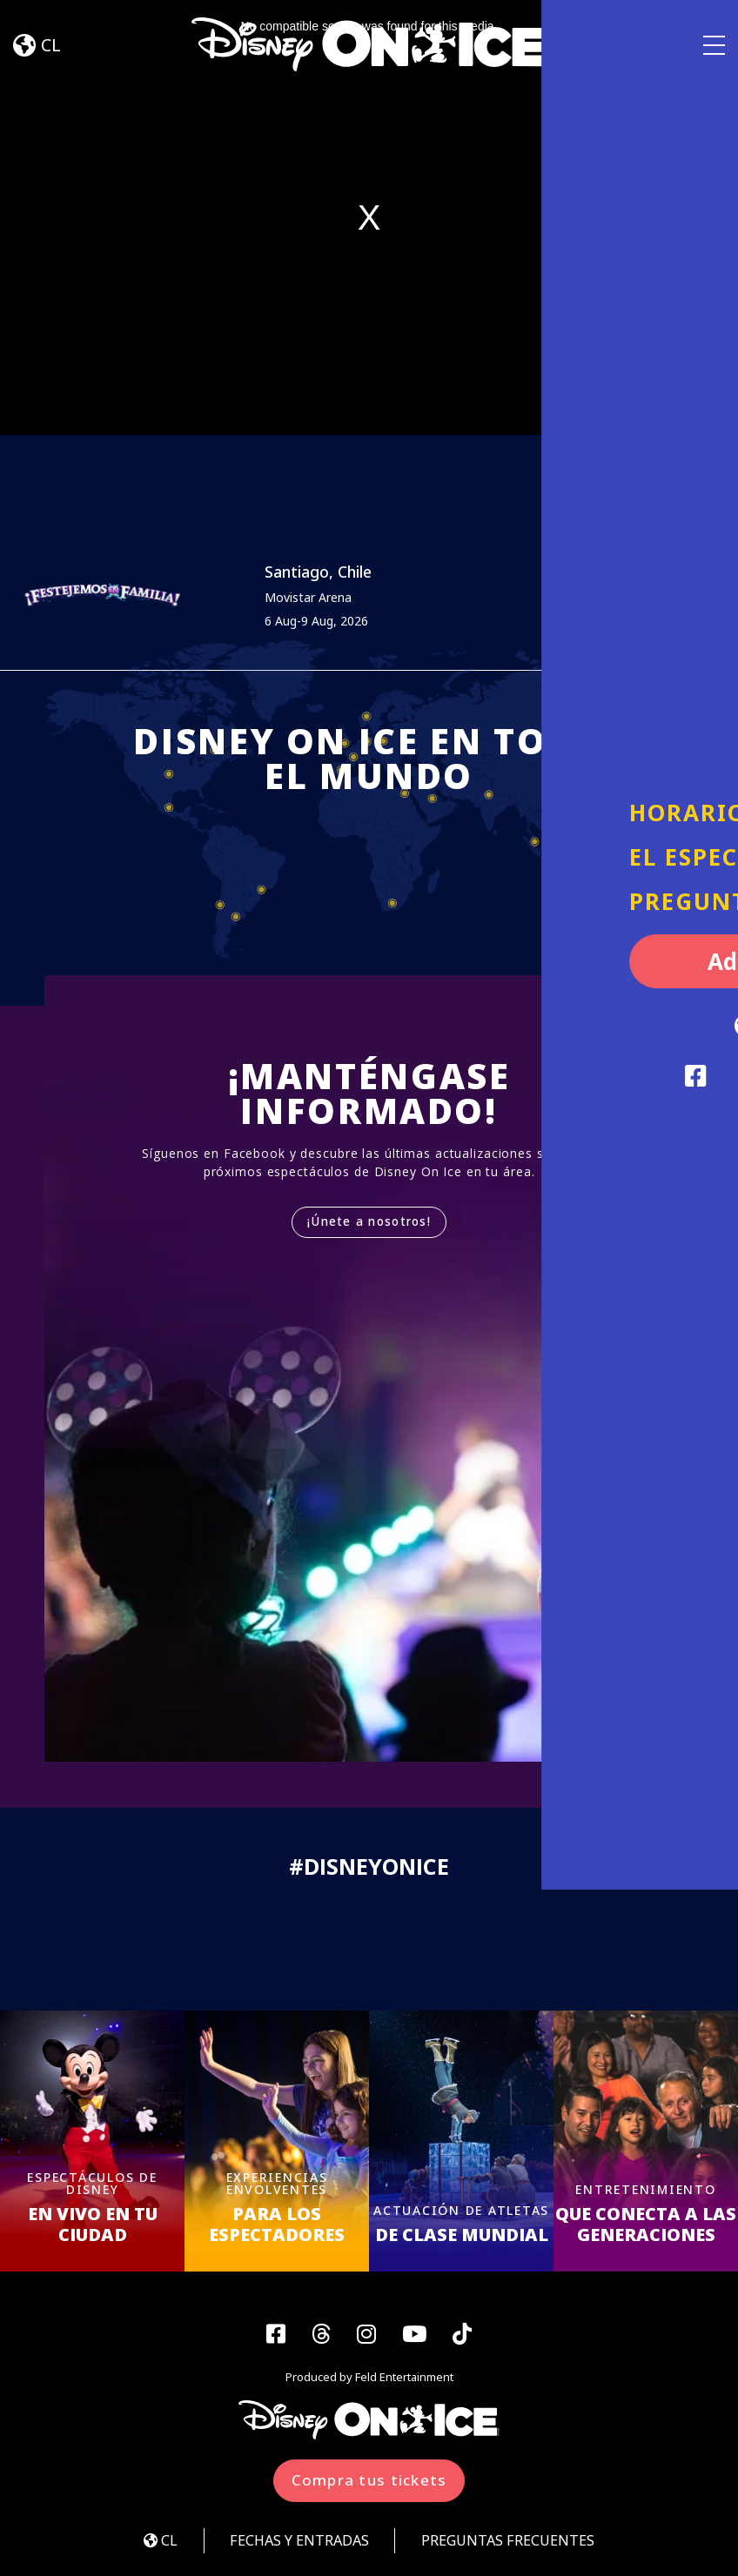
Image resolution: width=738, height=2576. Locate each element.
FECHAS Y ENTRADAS (296, 2543)
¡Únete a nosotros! (369, 1222)
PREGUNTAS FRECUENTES (515, 2543)
